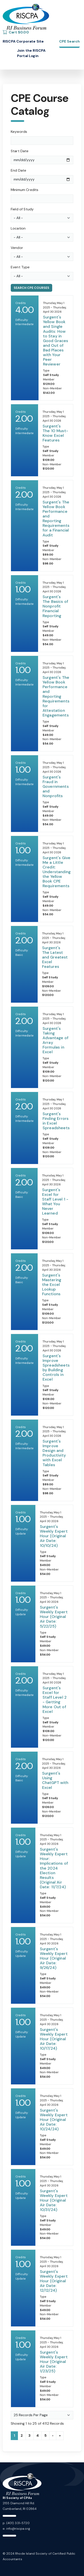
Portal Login (28, 55)
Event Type (20, 267)
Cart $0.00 (16, 32)
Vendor (17, 247)
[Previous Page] (52, 2435)
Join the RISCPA (31, 50)
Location (18, 228)
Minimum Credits (24, 189)
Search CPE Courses (31, 288)
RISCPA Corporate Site (23, 41)
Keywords (19, 131)
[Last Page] (60, 2435)
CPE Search (69, 41)
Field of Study (22, 209)
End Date (18, 170)
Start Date (20, 151)
